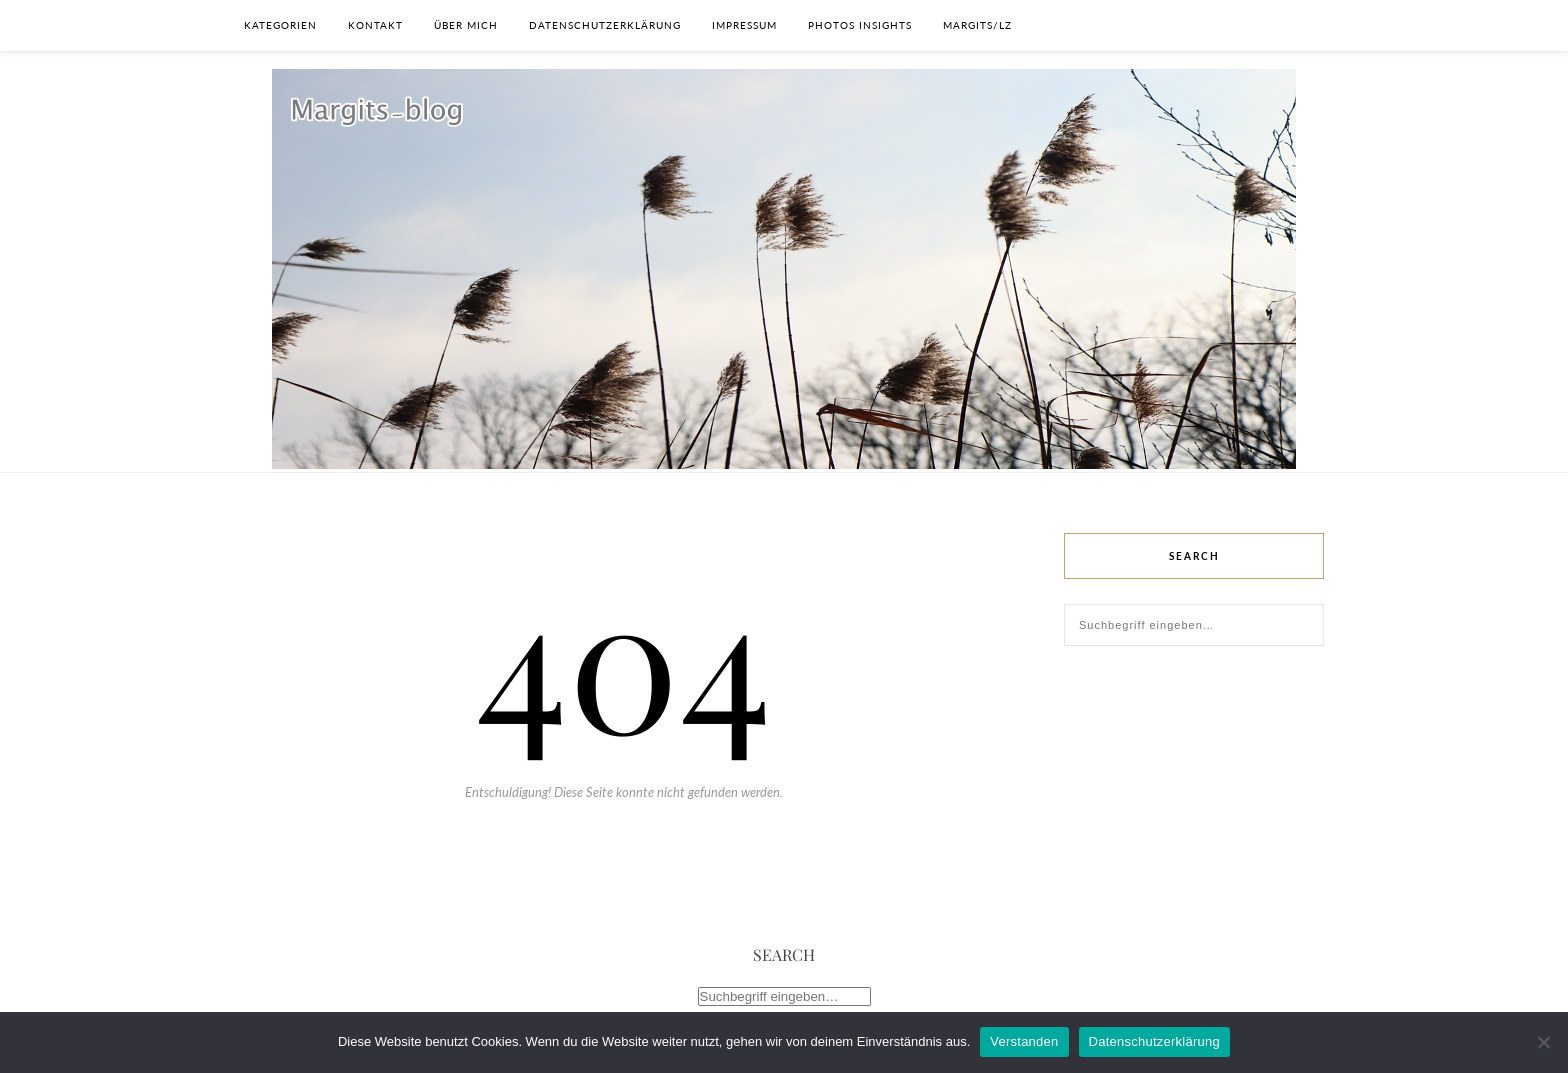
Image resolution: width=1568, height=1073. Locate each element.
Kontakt (375, 25)
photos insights (860, 25)
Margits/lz (977, 25)
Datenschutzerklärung (605, 25)
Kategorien (280, 25)
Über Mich (466, 25)
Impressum (744, 25)
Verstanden (1024, 1041)
